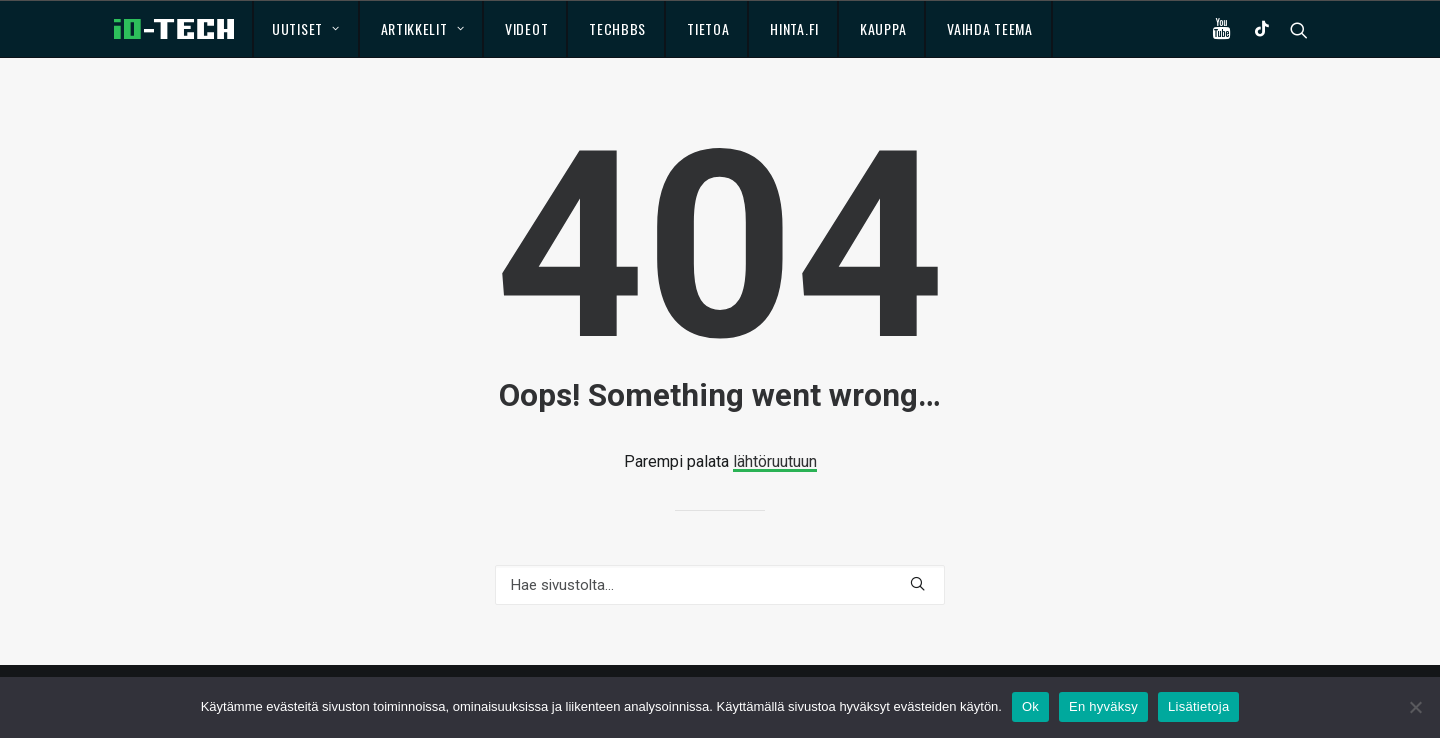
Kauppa (883, 28)
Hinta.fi (794, 28)
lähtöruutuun (775, 461)
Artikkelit (423, 28)
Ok (1030, 706)
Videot (526, 28)
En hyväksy (1103, 706)
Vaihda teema (989, 28)
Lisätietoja (1198, 706)
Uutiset (305, 28)
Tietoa (708, 28)
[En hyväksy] (1415, 707)
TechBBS (617, 28)
